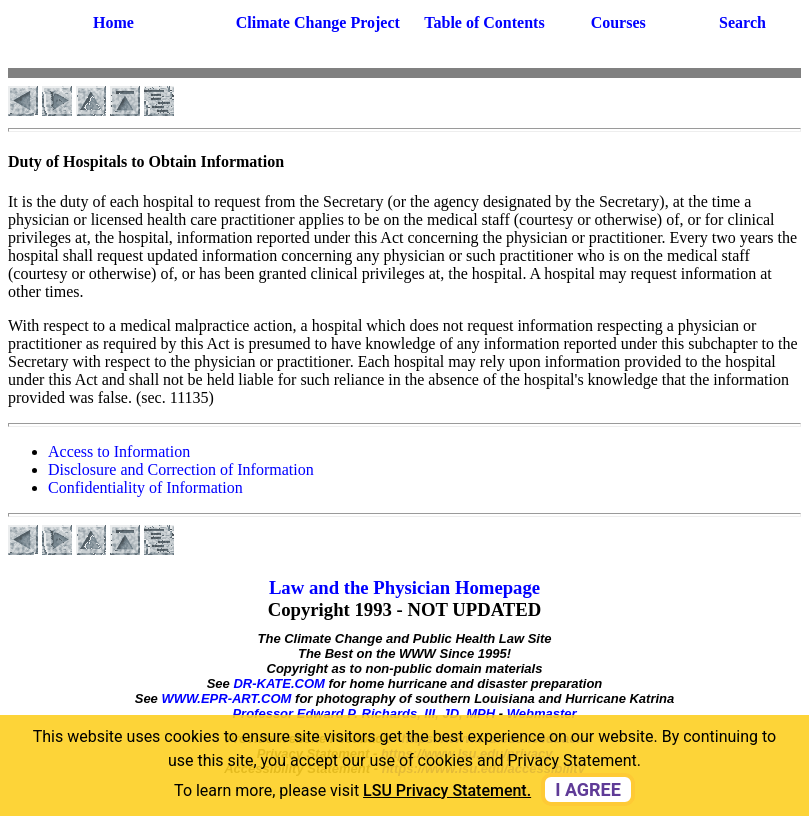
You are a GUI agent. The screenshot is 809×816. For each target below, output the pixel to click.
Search (742, 22)
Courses (618, 22)
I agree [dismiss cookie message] (588, 789)
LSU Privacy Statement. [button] (447, 790)
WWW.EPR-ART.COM (226, 698)
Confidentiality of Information (145, 487)
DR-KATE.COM (278, 683)
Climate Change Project (318, 22)
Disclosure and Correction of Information (181, 469)
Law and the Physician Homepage (404, 587)
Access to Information (119, 451)
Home (113, 22)
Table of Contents (484, 22)
